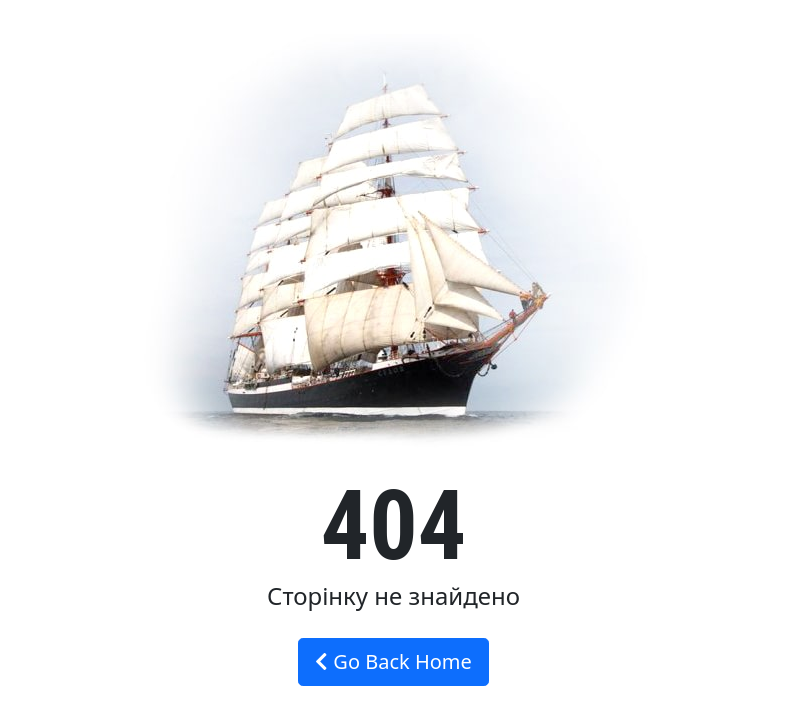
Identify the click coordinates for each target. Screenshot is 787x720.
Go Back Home (393, 661)
